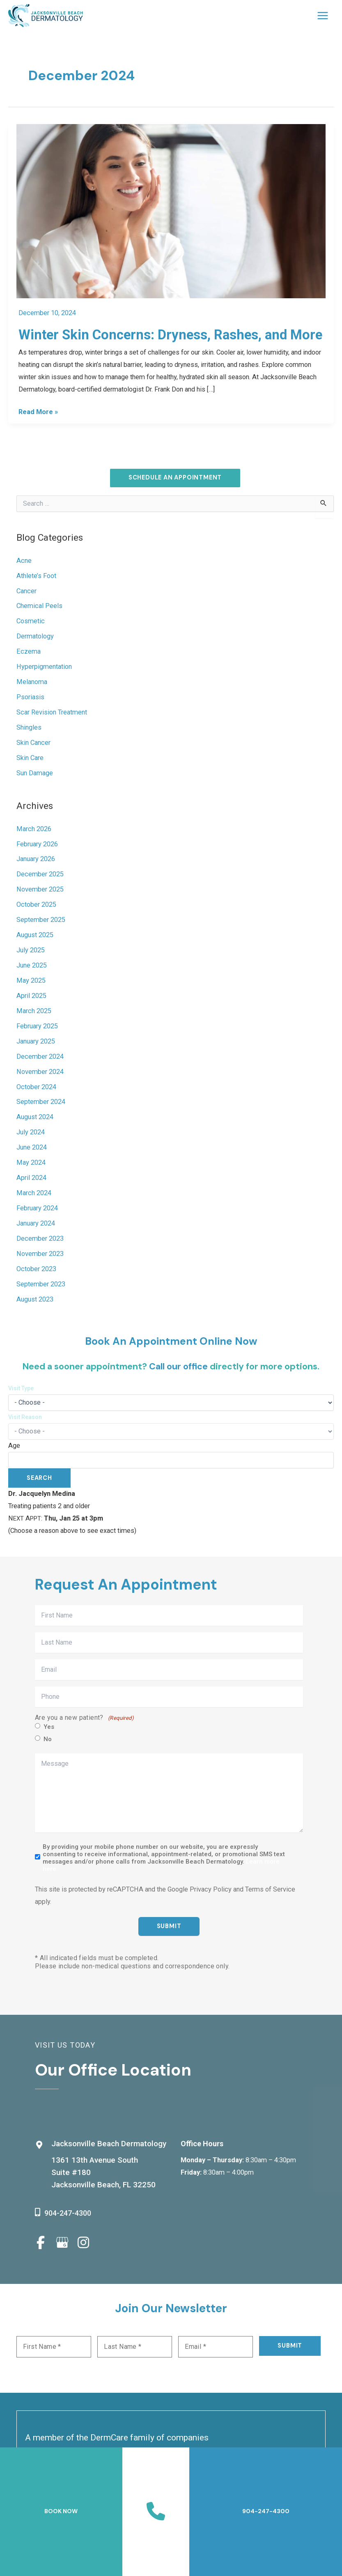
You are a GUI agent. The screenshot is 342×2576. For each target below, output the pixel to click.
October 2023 (36, 1269)
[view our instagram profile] (83, 2242)
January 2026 (35, 859)
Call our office (178, 1366)
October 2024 (36, 1087)
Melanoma (31, 682)
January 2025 (35, 1042)
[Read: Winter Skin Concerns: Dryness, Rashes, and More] (171, 211)
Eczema (28, 652)
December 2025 (40, 874)
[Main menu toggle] (322, 16)
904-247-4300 (67, 2212)
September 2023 (40, 1284)
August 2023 (34, 1300)
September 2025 (40, 920)
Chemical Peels (39, 606)
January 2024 (35, 1224)
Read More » (38, 412)
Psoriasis (30, 697)
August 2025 (34, 935)
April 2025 (31, 996)
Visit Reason (25, 1417)
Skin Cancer (33, 743)
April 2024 (31, 1178)
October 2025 (36, 905)
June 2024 (31, 1148)
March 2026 (33, 829)
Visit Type (21, 1388)
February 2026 (37, 844)
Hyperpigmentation (44, 667)
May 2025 (31, 981)
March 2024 (33, 1193)
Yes (49, 1727)
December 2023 (40, 1239)
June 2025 (31, 966)
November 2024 (40, 1072)
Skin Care (30, 758)
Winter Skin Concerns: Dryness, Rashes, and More (170, 335)
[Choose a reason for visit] (171, 1431)
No (48, 1739)
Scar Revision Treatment (51, 713)
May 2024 (31, 1163)
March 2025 (33, 1011)
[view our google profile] (62, 2242)
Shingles (28, 728)
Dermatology (35, 637)
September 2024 (40, 1102)
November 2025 (40, 890)
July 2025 (30, 950)
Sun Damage (34, 773)
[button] (175, 478)
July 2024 (30, 1132)
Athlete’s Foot (36, 576)
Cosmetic (30, 621)
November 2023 (40, 1254)
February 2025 (37, 1026)
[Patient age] (171, 1460)
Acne (24, 561)
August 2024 (34, 1117)
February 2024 (37, 1208)
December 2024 (40, 1057)
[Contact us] (156, 2511)
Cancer (26, 591)
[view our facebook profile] (40, 2242)
